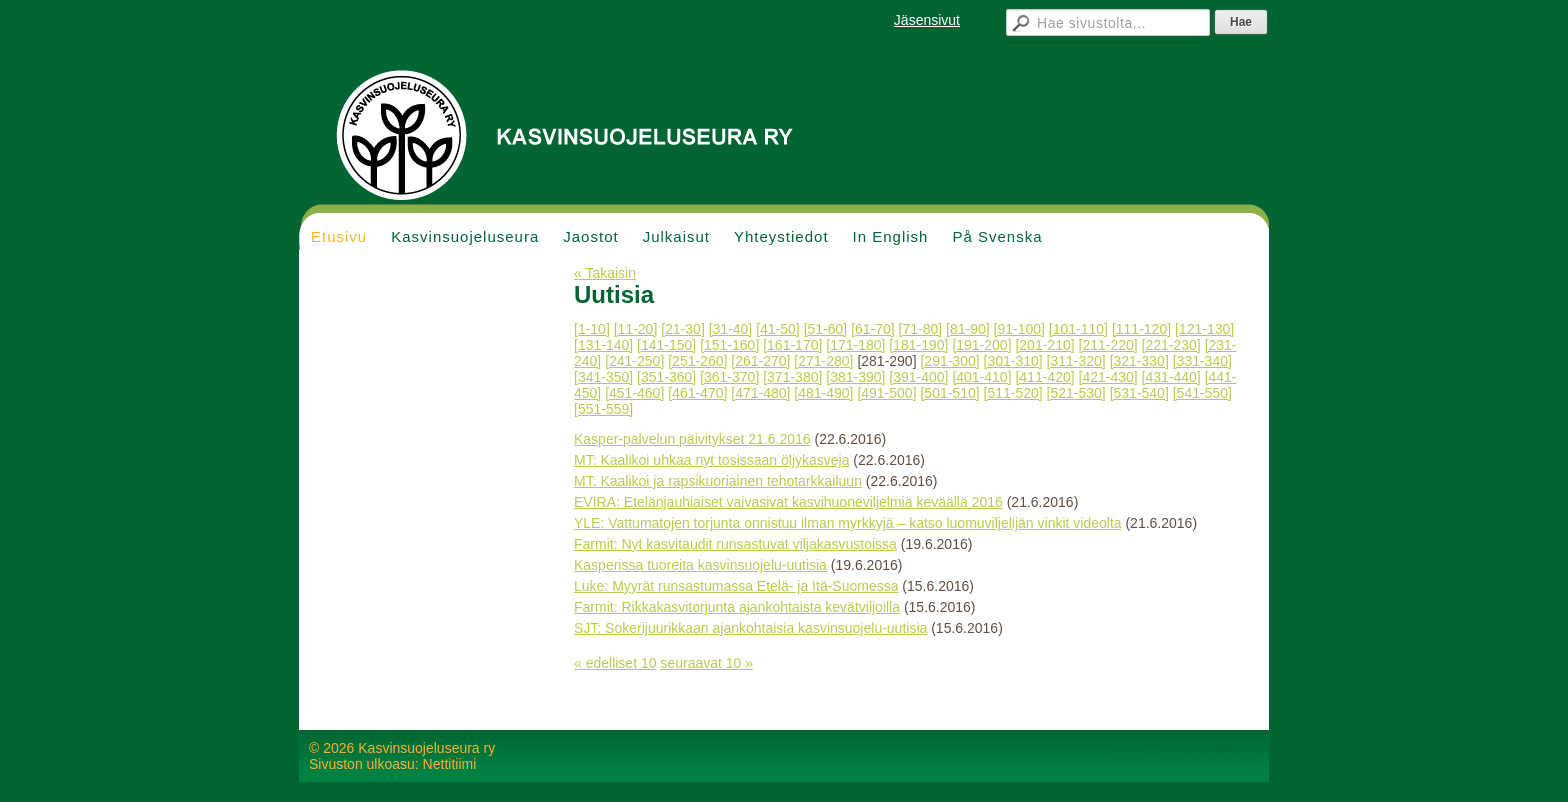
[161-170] (792, 345)
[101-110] (1078, 329)
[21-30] (683, 329)
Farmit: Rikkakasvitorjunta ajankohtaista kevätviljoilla (737, 607)
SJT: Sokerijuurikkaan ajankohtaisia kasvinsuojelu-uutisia (750, 628)
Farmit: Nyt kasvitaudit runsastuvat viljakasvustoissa (735, 544)
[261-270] (760, 361)
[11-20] (636, 329)
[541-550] (1202, 393)
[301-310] (1013, 361)
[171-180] (855, 345)
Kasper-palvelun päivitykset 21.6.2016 (692, 439)
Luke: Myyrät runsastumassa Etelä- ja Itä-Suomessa (736, 586)
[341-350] (603, 377)
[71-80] (921, 329)
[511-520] (1013, 393)
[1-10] (592, 329)
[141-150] (666, 345)
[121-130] (1204, 329)
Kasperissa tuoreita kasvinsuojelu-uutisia (700, 565)
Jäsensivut (927, 20)
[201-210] (1044, 345)
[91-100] (1019, 329)
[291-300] (949, 361)
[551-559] (603, 409)
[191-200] (981, 345)
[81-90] (968, 329)
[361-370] (729, 377)
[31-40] (731, 329)
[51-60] (826, 329)
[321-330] (1139, 361)
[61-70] (873, 329)
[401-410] (981, 377)
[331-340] (1202, 361)
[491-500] (886, 393)
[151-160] (729, 345)
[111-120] (1141, 329)
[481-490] (823, 393)
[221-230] (1171, 345)
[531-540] (1139, 393)
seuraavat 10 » (706, 663)
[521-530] (1076, 393)
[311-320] (1076, 361)
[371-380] (792, 377)
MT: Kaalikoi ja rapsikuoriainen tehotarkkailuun (718, 481)
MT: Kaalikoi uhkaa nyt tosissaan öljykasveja (711, 460)
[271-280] (823, 361)
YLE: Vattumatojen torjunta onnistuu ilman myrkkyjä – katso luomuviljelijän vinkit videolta (848, 523)
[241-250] (634, 361)
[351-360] (666, 377)
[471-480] (760, 393)
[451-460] (634, 393)
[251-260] (697, 361)
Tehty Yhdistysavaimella (1184, 748)
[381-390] (855, 377)
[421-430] (1108, 377)
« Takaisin (605, 273)
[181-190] (918, 345)
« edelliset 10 (615, 663)
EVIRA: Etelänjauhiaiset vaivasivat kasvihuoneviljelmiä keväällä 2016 (788, 502)
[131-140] (603, 345)
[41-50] (778, 329)
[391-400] (918, 377)
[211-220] (1108, 345)
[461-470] (697, 393)
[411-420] (1044, 377)
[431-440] (1171, 377)
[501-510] (949, 393)
